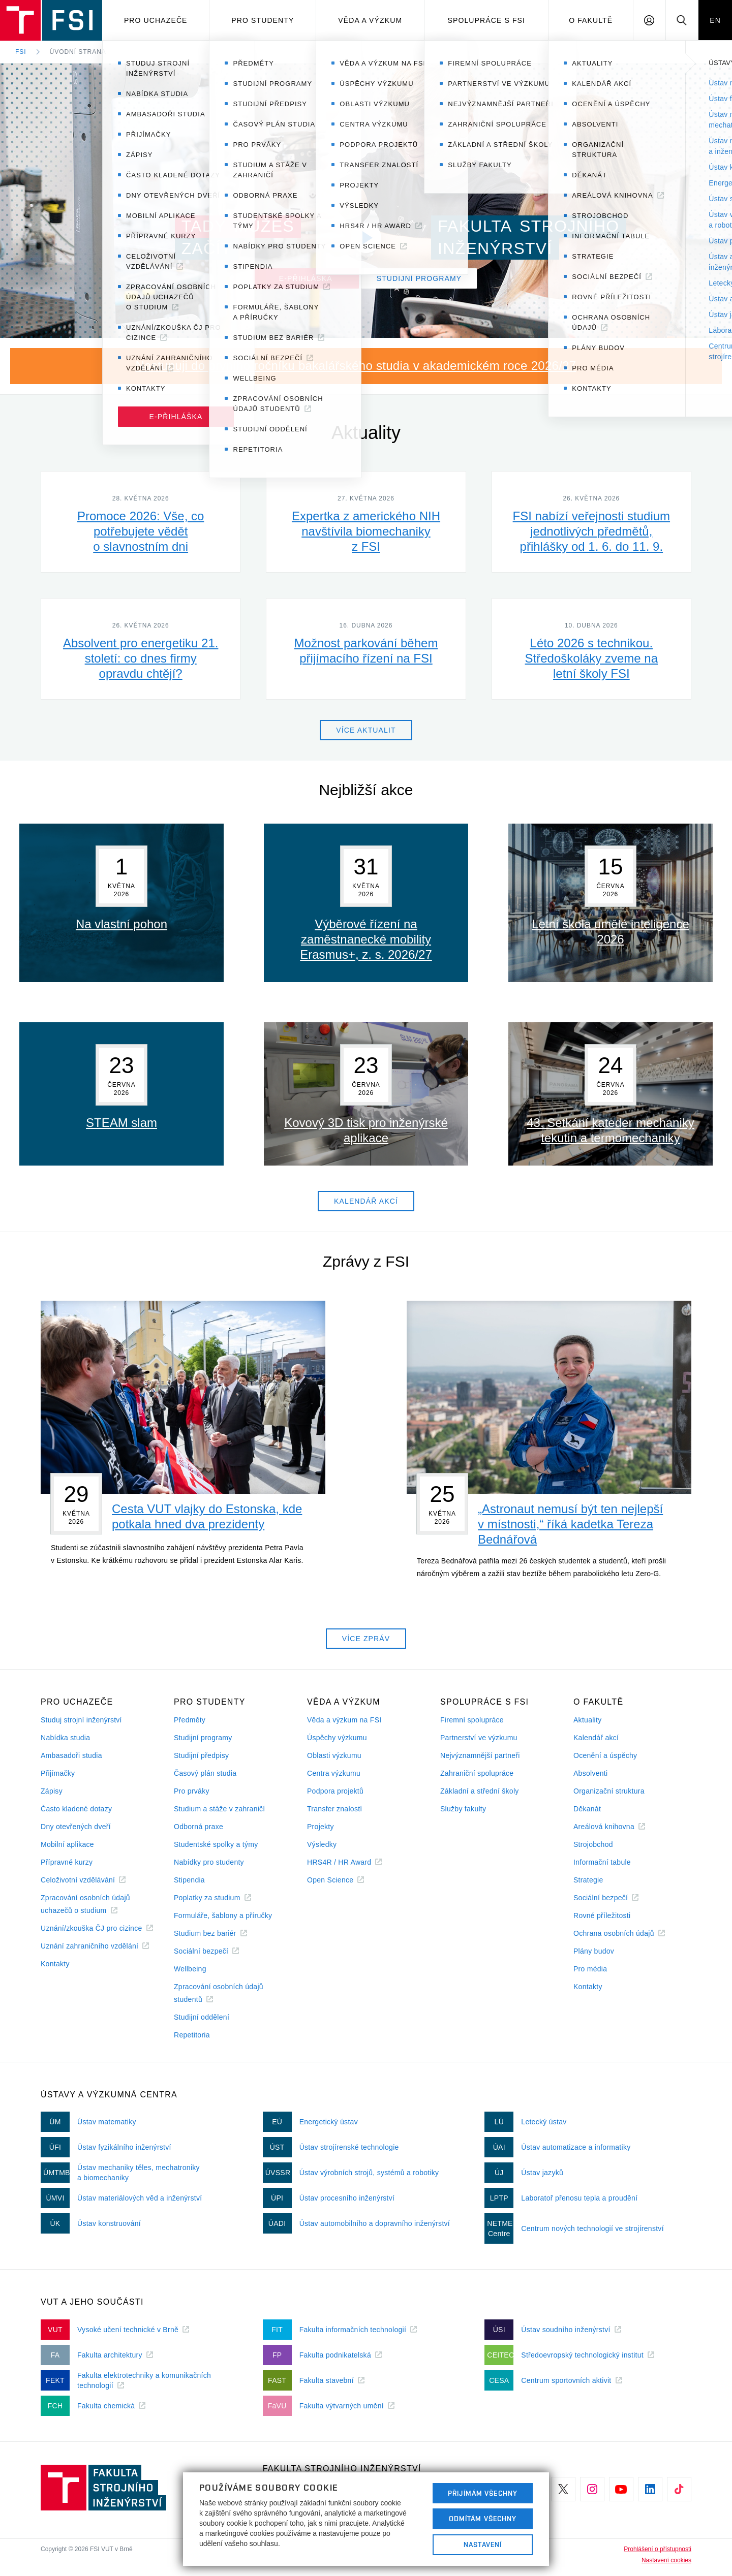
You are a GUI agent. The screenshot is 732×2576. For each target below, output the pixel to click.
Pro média (590, 1969)
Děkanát (587, 1809)
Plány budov (593, 1951)
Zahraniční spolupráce (476, 1773)
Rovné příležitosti (601, 1915)
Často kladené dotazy (76, 1809)
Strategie (588, 1880)
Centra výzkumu (333, 1773)
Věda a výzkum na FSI (344, 1720)
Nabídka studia (65, 1738)
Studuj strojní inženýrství (81, 1720)
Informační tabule (602, 1862)
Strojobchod (593, 1844)
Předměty (189, 1720)
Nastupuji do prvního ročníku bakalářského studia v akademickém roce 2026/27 (356, 365)
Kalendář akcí (596, 1738)
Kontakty (55, 1964)
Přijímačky (58, 1773)
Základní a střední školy (479, 1791)
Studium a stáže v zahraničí (219, 1809)
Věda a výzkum (370, 20)
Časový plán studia (205, 1773)
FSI (20, 51)
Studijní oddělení (201, 2017)
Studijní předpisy (201, 1755)
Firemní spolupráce (472, 1720)
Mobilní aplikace (67, 1844)
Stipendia (189, 1880)
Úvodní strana (78, 51)
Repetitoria (192, 2035)
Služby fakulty (463, 1809)
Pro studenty (262, 20)
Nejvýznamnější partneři (480, 1755)
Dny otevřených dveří (76, 1827)
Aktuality (587, 1720)
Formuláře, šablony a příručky (223, 1915)
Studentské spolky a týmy (216, 1844)
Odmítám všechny (483, 2519)
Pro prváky (191, 1791)
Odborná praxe (198, 1827)
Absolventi (590, 1773)
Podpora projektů (335, 1791)
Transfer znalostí (334, 1809)
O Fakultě (591, 20)
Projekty (320, 1827)
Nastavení (483, 2544)
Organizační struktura (609, 1791)
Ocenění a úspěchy (605, 1755)
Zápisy (52, 1791)
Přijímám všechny (482, 2493)
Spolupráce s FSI (487, 20)
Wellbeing (190, 1969)
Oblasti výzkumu (334, 1755)
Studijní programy (203, 1738)
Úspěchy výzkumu (337, 1738)
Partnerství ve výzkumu (478, 1738)
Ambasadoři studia (71, 1755)
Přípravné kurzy (67, 1862)
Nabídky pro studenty (209, 1862)
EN (715, 20)
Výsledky (322, 1844)
